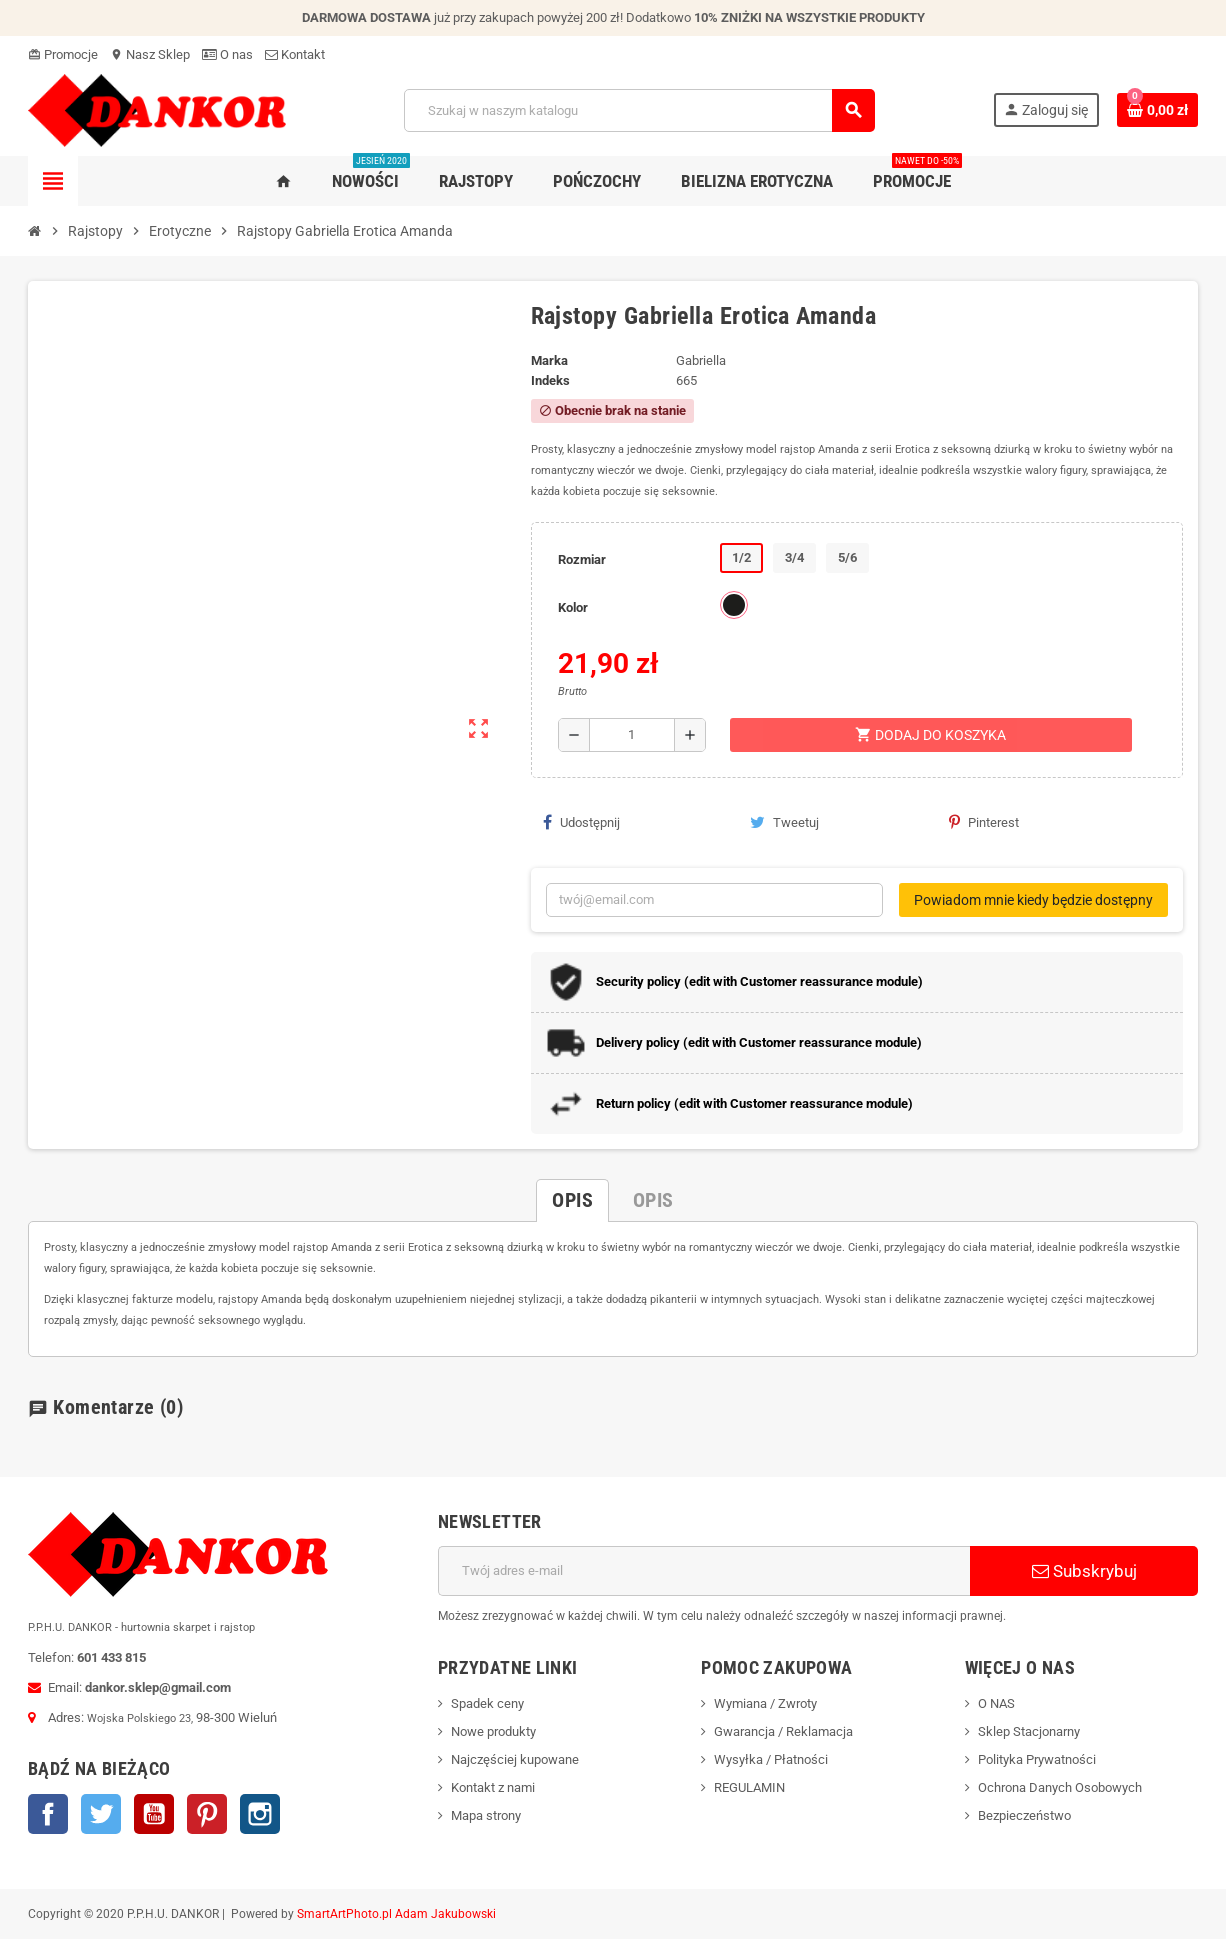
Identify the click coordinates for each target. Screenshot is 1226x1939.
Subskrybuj (1084, 1571)
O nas (227, 54)
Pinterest (984, 822)
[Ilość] (632, 735)
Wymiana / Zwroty (765, 1703)
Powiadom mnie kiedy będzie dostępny (1033, 900)
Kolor (573, 607)
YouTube (154, 1814)
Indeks (550, 380)
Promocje (63, 54)
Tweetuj (784, 822)
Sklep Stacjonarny (1029, 1731)
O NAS (996, 1703)
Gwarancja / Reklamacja (783, 1731)
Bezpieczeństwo (1024, 1815)
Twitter (101, 1814)
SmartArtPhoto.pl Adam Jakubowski (396, 1914)
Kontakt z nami (493, 1787)
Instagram (260, 1814)
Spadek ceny (487, 1703)
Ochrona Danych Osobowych (1060, 1787)
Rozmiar (582, 559)
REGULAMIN (749, 1787)
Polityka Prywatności (1037, 1759)
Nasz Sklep (150, 54)
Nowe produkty (493, 1731)
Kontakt (295, 54)
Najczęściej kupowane (515, 1759)
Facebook (48, 1814)
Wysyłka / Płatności (771, 1759)
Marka (549, 360)
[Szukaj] (639, 110)
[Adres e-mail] (704, 1571)
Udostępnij (581, 822)
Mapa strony (486, 1815)
